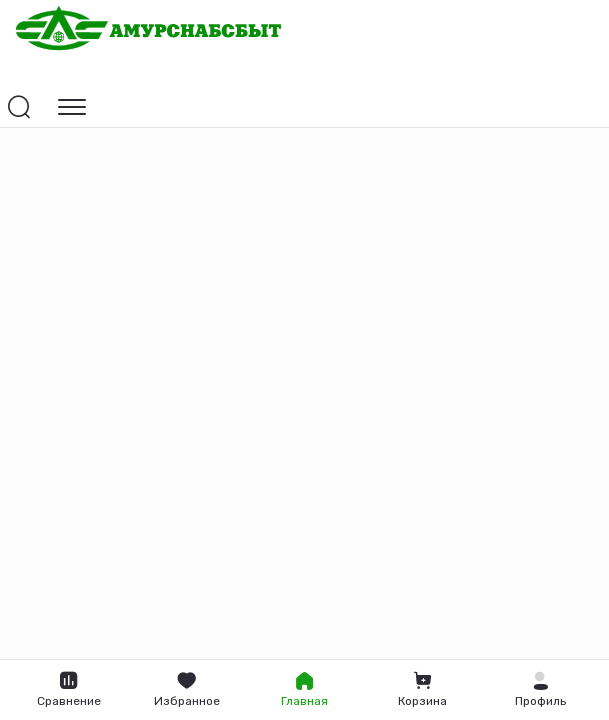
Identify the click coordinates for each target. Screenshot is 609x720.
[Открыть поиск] (19, 107)
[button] (540, 690)
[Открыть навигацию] (72, 107)
